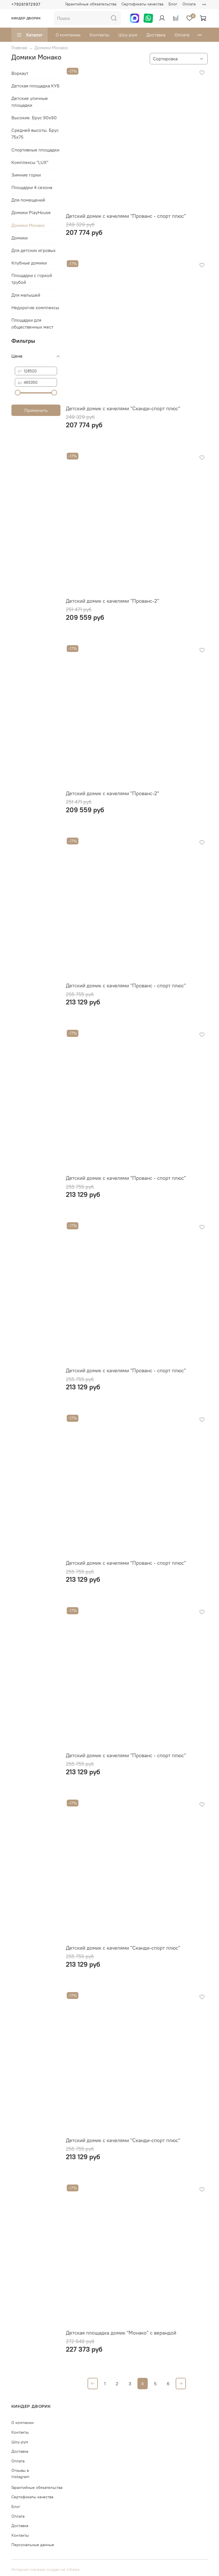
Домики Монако (28, 225)
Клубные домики (29, 263)
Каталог (29, 35)
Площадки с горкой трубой (31, 278)
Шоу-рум (127, 35)
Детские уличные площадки (29, 101)
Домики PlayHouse (31, 212)
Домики (19, 238)
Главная (19, 47)
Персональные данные (32, 2544)
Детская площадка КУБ (35, 86)
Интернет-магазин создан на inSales (45, 2569)
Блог (173, 4)
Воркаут (19, 73)
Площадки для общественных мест (32, 323)
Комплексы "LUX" (29, 162)
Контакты (99, 35)
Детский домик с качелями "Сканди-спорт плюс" (123, 408)
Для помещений (28, 200)
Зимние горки (26, 175)
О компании (68, 35)
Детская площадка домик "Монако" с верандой (121, 2332)
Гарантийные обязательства (90, 4)
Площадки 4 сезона (31, 187)
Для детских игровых (33, 250)
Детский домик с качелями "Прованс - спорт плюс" (126, 216)
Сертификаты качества (142, 4)
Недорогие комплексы (35, 307)
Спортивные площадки (35, 150)
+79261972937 (25, 4)
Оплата (189, 4)
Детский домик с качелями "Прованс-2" (112, 601)
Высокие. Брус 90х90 (34, 117)
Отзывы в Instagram (20, 2473)
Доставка (155, 35)
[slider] (17, 392)
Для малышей (25, 295)
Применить (36, 410)
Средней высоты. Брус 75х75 (35, 133)
